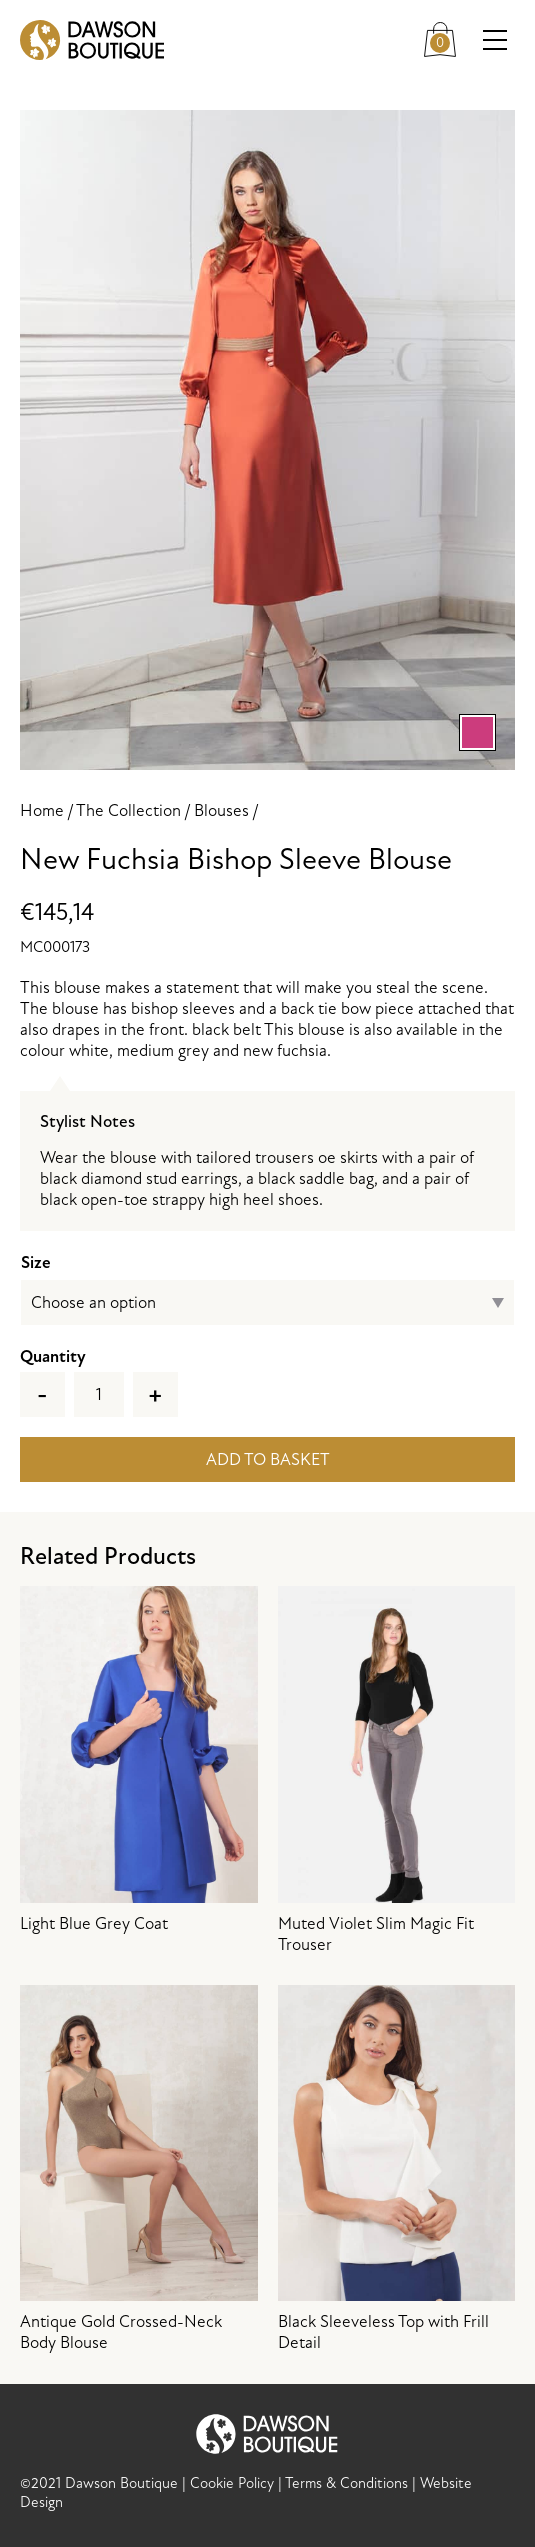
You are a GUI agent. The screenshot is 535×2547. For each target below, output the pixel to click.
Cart (445, 36)
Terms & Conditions (346, 2483)
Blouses (221, 810)
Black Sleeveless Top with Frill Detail (397, 2169)
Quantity (53, 1356)
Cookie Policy (232, 2483)
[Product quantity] (99, 1394)
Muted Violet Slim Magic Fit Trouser (397, 1770)
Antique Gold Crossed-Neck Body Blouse (139, 2169)
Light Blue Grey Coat (139, 1760)
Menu (499, 40)
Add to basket (268, 1459)
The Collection (128, 810)
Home (42, 810)
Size (36, 1262)
